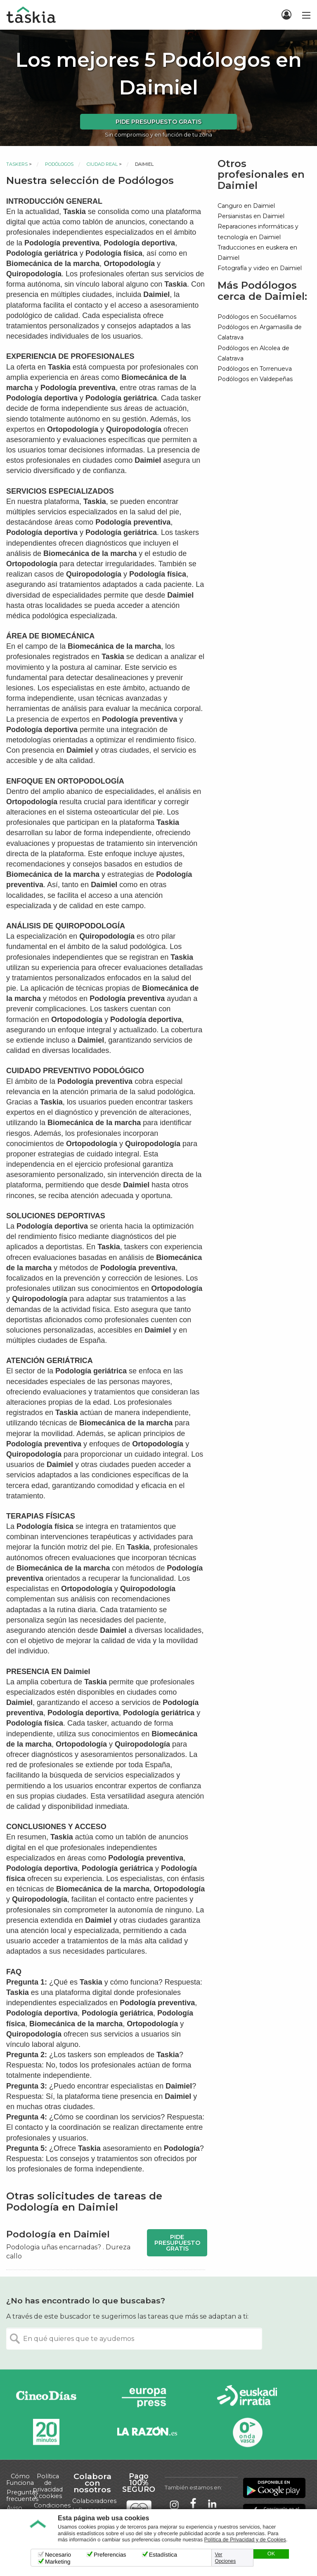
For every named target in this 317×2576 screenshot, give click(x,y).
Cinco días (46, 2397)
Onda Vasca (247, 2432)
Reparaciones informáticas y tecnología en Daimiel (258, 231)
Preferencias (110, 2554)
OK (271, 2554)
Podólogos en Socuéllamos (257, 316)
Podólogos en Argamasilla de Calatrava (260, 332)
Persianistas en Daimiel (251, 216)
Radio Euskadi (247, 2397)
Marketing (57, 2561)
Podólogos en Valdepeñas (255, 379)
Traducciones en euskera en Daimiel (257, 252)
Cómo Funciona (20, 2479)
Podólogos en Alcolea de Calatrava (253, 353)
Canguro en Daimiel (246, 206)
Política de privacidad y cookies (48, 2486)
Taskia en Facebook (193, 2504)
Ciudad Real (102, 164)
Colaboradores (94, 2501)
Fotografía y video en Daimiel (260, 268)
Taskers (17, 164)
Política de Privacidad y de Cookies (245, 2540)
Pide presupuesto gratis (158, 121)
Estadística (163, 2554)
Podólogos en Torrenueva (255, 368)
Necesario (58, 2554)
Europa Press (147, 2397)
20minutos (46, 2432)
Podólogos (59, 164)
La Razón (147, 2432)
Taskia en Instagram (174, 2504)
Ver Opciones (225, 2558)
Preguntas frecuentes (22, 2496)
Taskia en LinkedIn (212, 2504)
